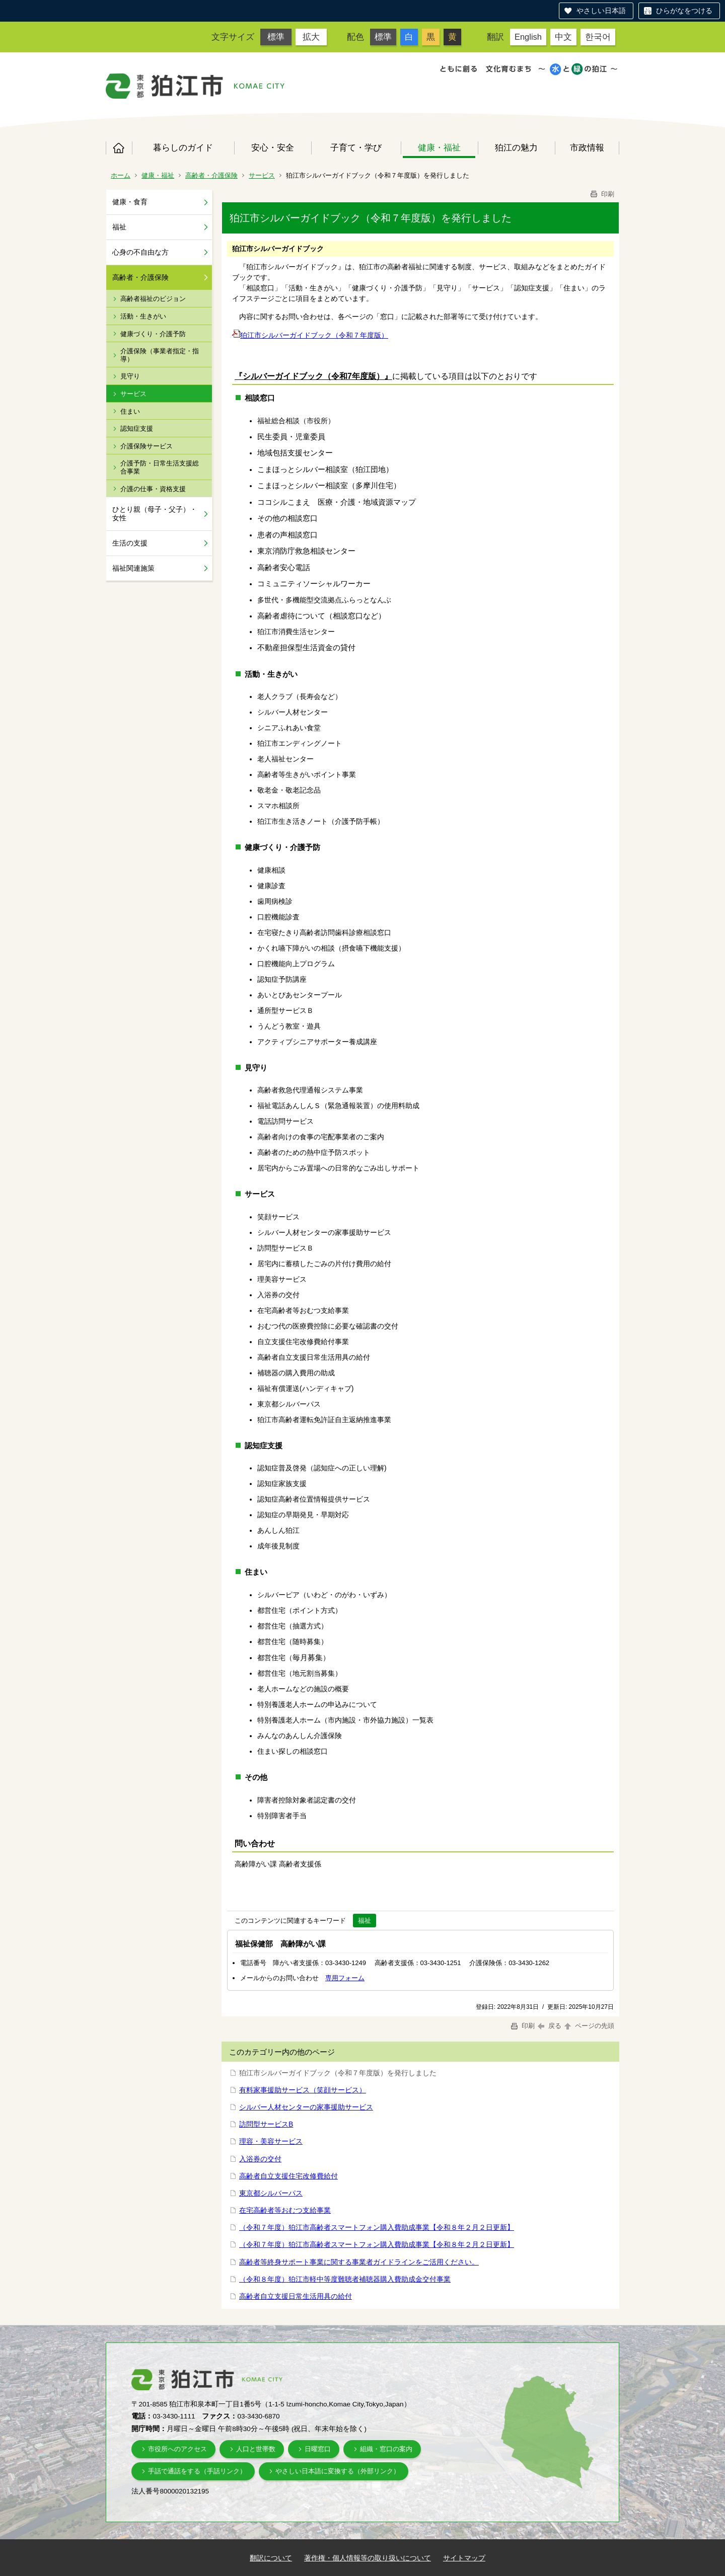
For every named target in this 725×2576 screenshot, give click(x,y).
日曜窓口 (318, 2449)
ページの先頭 (588, 2025)
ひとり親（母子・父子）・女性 (154, 513)
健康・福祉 (439, 147)
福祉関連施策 (133, 568)
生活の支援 (130, 543)
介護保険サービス (146, 446)
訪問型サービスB (266, 2124)
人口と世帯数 (255, 2449)
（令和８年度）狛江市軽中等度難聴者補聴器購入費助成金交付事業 (345, 2279)
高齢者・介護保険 (211, 175)
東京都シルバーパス (271, 2193)
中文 (563, 36)
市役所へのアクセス (177, 2449)
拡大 (311, 36)
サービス (262, 175)
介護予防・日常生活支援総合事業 (159, 467)
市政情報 (587, 147)
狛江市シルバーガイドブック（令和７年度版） (310, 335)
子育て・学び (356, 147)
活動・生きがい (143, 316)
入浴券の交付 (260, 2159)
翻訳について (271, 2558)
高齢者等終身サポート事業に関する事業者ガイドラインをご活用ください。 (359, 2262)
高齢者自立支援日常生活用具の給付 (295, 2296)
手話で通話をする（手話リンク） (197, 2471)
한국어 (598, 36)
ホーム (119, 148)
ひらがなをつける (684, 11)
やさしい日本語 (601, 11)
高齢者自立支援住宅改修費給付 (288, 2176)
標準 (275, 36)
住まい (130, 411)
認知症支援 (136, 428)
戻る (549, 2025)
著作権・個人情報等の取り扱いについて (367, 2558)
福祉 (119, 227)
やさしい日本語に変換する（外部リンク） (337, 2471)
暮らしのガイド (183, 147)
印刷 (601, 194)
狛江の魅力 (516, 147)
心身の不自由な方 (140, 252)
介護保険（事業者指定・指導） (159, 355)
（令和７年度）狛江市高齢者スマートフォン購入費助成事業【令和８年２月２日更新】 (376, 2227)
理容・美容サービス (271, 2141)
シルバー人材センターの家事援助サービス (306, 2107)
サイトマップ (464, 2558)
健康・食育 (130, 202)
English (528, 36)
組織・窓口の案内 (386, 2449)
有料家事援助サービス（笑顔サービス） (302, 2090)
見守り (130, 376)
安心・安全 (272, 147)
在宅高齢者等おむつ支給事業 (285, 2210)
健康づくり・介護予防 (153, 334)
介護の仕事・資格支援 (153, 489)
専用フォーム (345, 1978)
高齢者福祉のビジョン (153, 298)
